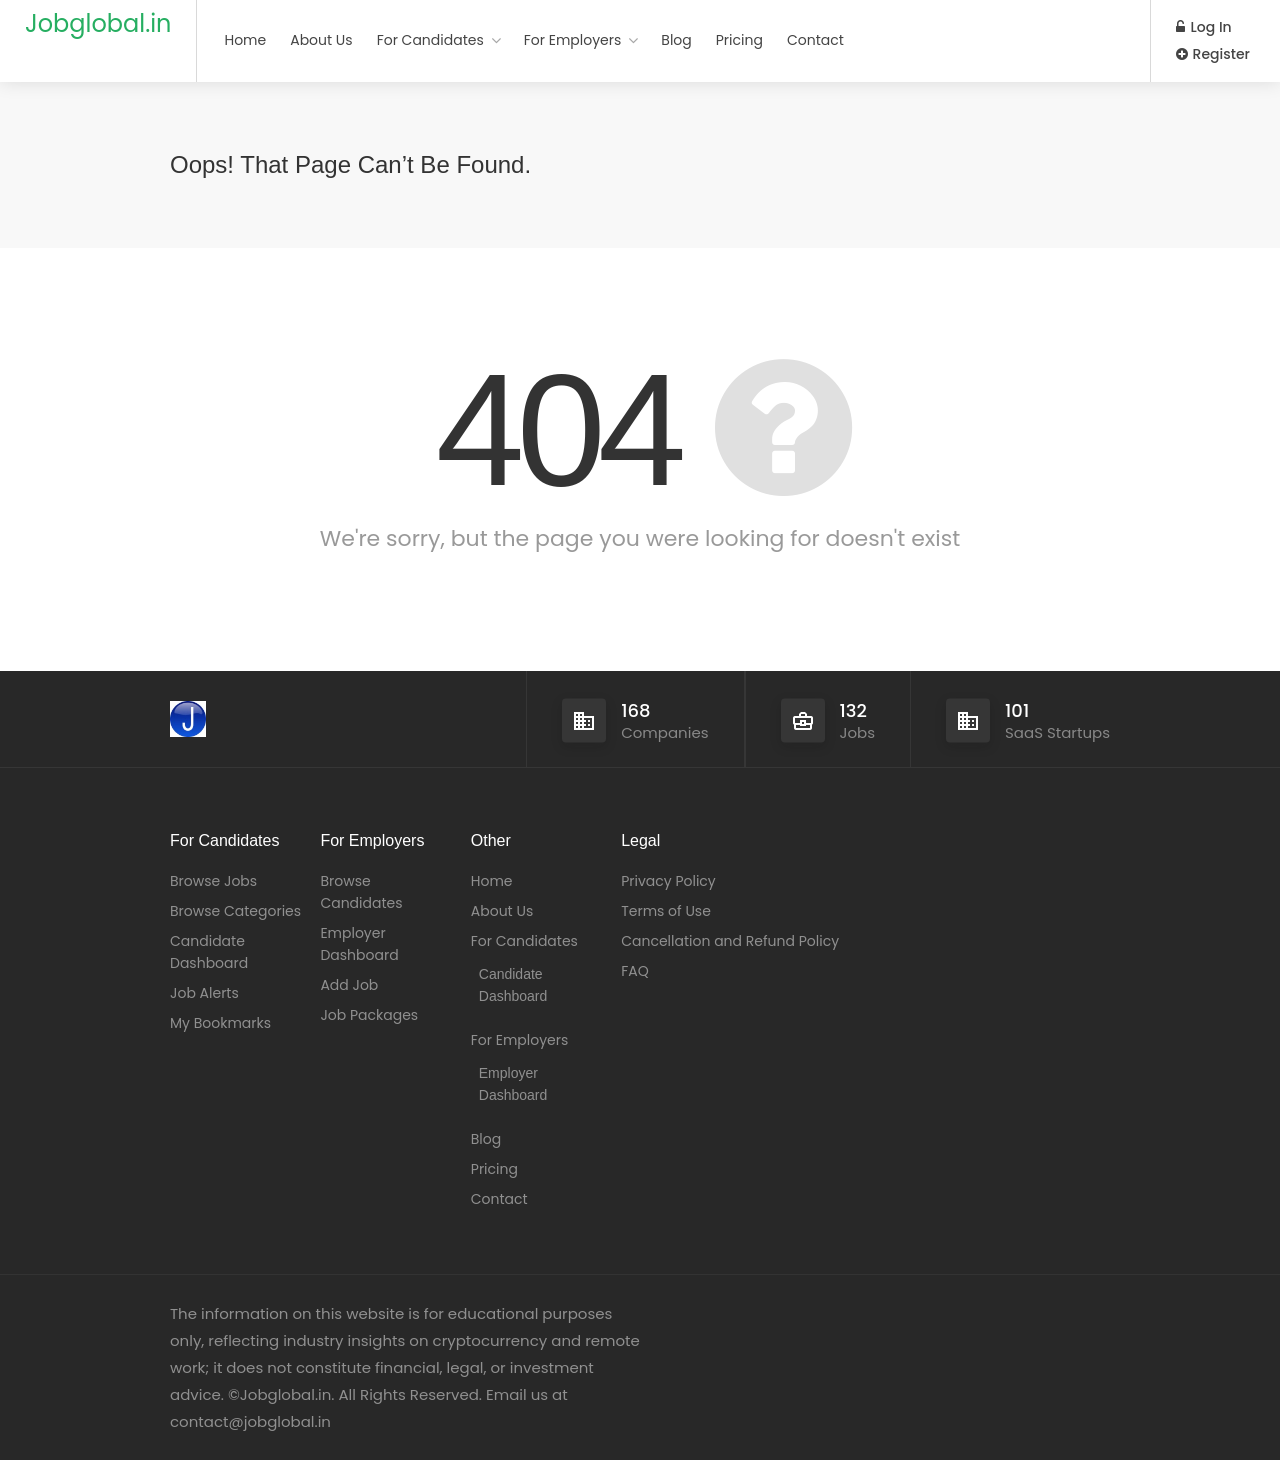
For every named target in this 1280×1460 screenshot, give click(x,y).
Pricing (739, 40)
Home (245, 40)
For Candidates (430, 40)
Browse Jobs (213, 881)
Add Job (349, 985)
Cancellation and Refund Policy (730, 941)
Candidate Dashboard (209, 952)
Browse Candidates (361, 892)
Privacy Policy (668, 881)
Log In (1204, 27)
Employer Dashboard (359, 944)
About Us (321, 40)
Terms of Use (666, 911)
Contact (815, 40)
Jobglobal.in (98, 23)
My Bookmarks (220, 1023)
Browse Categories (235, 911)
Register (1213, 54)
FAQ (635, 971)
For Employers (573, 40)
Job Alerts (204, 993)
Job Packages (369, 1015)
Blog (676, 40)
